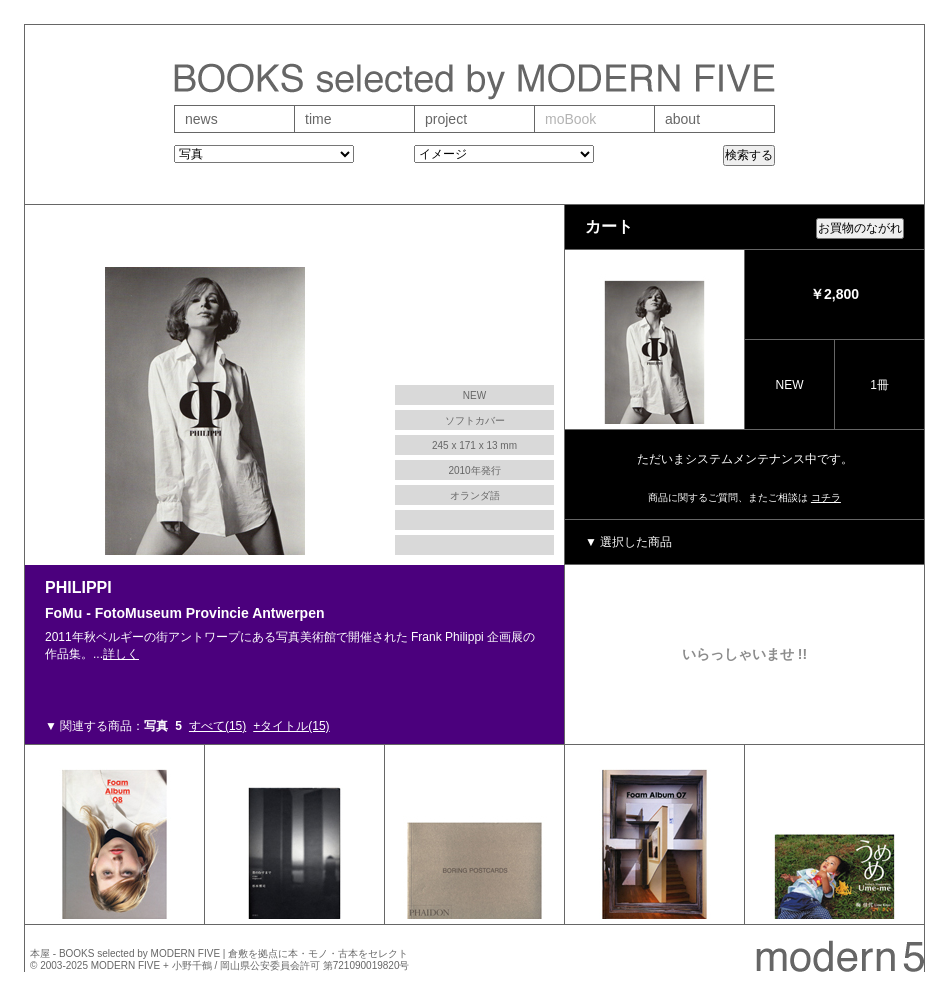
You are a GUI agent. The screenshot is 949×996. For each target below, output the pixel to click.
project (446, 119)
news (201, 119)
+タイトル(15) (291, 726)
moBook (570, 119)
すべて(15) (217, 726)
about (682, 119)
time (318, 119)
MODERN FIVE (125, 965)
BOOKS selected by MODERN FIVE (139, 953)
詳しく (121, 654)
